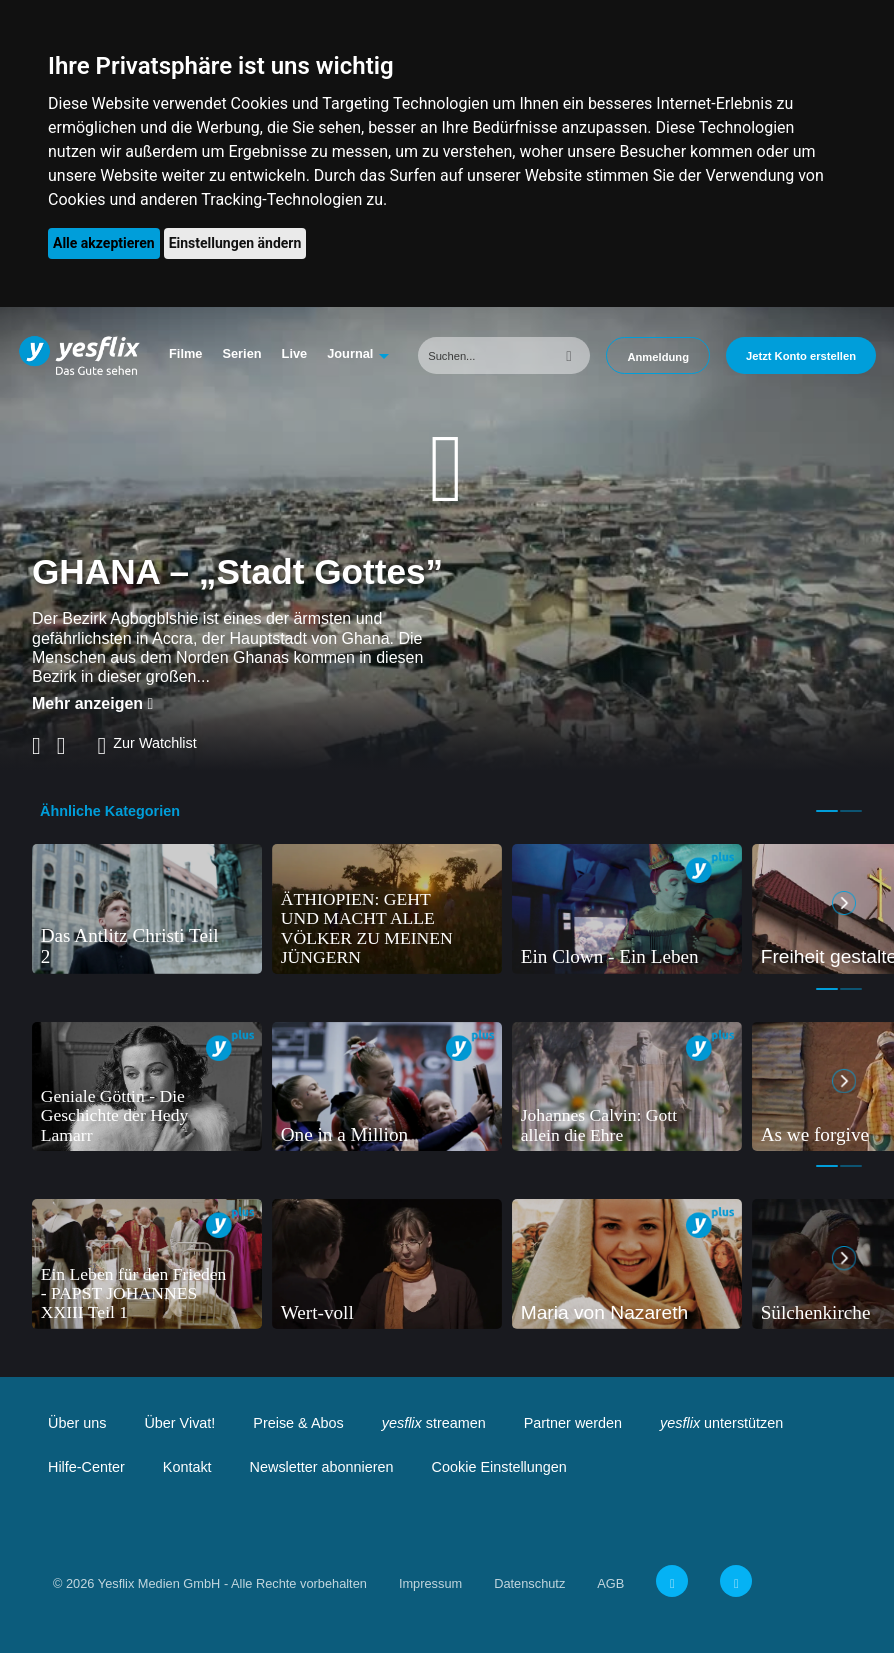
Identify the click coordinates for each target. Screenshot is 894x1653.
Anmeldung (658, 357)
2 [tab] (851, 811)
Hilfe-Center (86, 1467)
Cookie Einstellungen (499, 1467)
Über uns (77, 1423)
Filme (185, 353)
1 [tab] (827, 811)
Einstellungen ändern (235, 243)
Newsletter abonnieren (322, 1467)
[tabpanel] (147, 909)
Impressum (430, 1583)
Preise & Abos (298, 1423)
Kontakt (187, 1467)
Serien (241, 353)
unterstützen (721, 1423)
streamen (434, 1423)
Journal (350, 353)
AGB (610, 1583)
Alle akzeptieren (104, 243)
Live (295, 353)
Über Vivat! (179, 1423)
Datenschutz (529, 1583)
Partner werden (573, 1423)
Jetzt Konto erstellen (801, 356)
